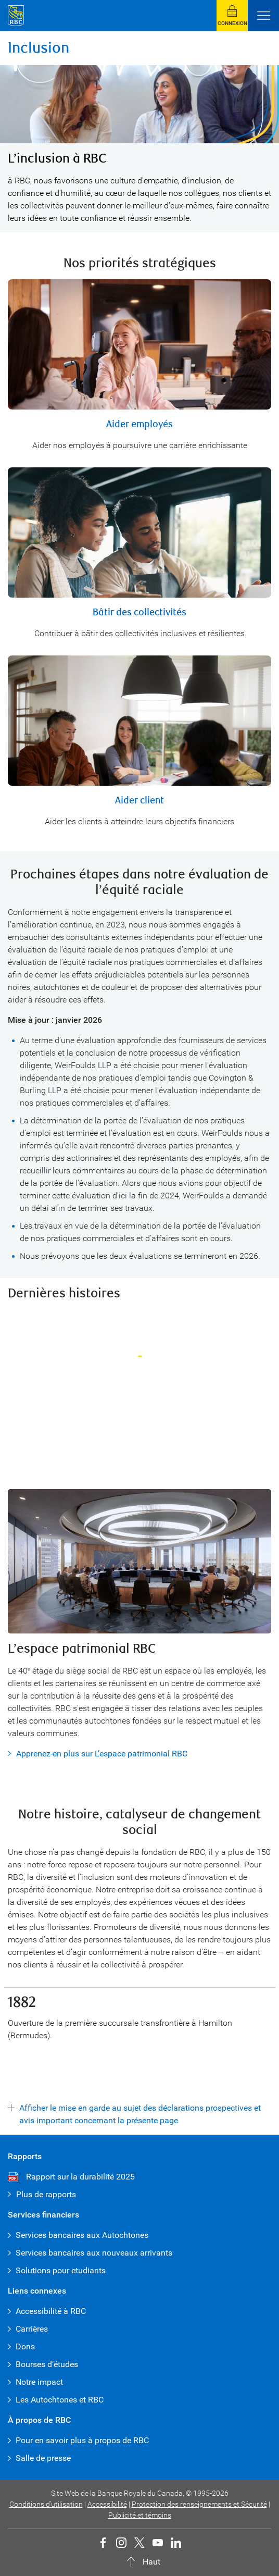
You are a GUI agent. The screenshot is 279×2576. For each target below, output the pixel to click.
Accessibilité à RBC (51, 2311)
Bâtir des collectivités (139, 612)
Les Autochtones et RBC (60, 2400)
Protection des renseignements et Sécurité (199, 2504)
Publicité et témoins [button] (139, 2515)
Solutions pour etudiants (61, 2270)
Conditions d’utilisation (46, 2504)
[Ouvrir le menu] (263, 15)
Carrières (32, 2329)
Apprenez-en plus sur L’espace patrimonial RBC (101, 1753)
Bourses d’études (47, 2364)
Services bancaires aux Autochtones (82, 2235)
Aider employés (139, 424)
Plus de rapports (46, 2194)
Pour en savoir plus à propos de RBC (82, 2440)
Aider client (139, 801)
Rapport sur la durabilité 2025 (80, 2177)
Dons (25, 2346)
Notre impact (39, 2382)
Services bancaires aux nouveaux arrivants (94, 2253)
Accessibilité (107, 2504)
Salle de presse (43, 2458)
